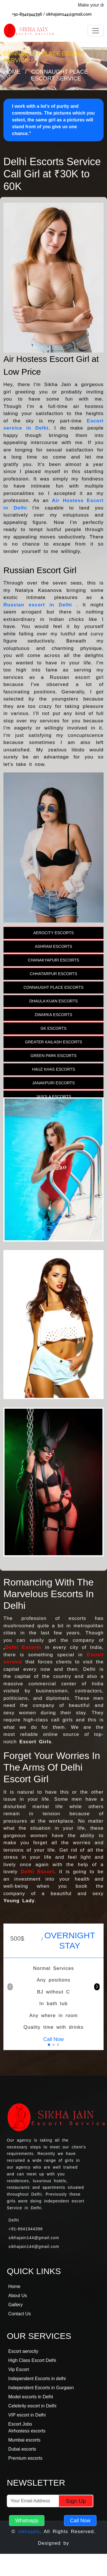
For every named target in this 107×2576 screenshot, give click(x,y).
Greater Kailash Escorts (53, 1042)
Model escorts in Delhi (30, 2396)
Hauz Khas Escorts (53, 1069)
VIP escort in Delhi (27, 2415)
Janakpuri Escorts (53, 1083)
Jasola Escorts (53, 1096)
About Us (17, 2295)
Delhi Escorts (23, 1647)
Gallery (15, 2304)
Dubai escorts (22, 2449)
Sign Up (76, 2501)
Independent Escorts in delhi (37, 2378)
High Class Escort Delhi (32, 2360)
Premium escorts (25, 2458)
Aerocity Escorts (53, 932)
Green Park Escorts (53, 1055)
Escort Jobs (20, 2424)
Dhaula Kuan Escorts (53, 1001)
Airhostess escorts (27, 2430)
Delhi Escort (37, 1871)
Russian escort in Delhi (40, 605)
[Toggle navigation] (96, 30)
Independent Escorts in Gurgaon (41, 2387)
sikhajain (29, 2531)
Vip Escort (18, 2369)
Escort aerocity (23, 2351)
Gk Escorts (53, 1028)
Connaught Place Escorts (53, 987)
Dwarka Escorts (53, 1014)
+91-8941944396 (27, 14)
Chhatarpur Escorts (53, 973)
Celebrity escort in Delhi (32, 2405)
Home (11, 72)
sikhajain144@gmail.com (69, 14)
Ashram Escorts (53, 946)
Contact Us (19, 2313)
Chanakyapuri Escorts (53, 960)
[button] (97, 1986)
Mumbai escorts (24, 2440)
